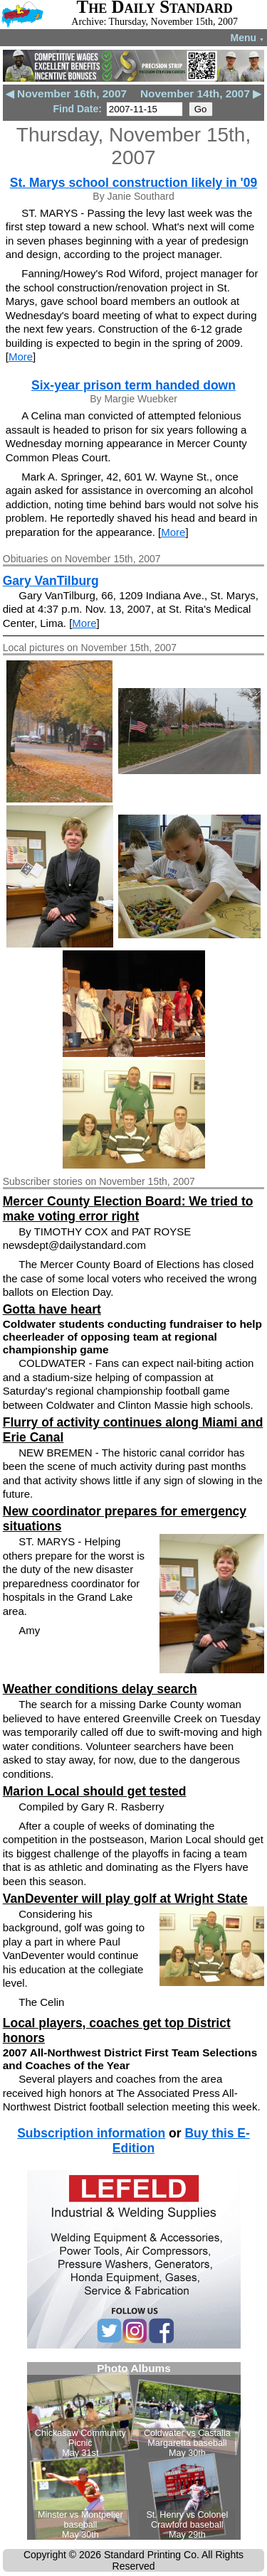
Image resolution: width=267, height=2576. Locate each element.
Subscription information (91, 2133)
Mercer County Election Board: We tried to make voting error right (128, 1208)
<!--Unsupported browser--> (134, 2451)
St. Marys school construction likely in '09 (133, 183)
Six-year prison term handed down (133, 385)
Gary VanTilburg (51, 581)
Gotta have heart (52, 1309)
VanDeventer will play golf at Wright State (125, 1898)
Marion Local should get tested (95, 1791)
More (21, 356)
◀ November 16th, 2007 (66, 93)
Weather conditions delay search (100, 1689)
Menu (247, 37)
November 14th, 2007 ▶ (200, 93)
